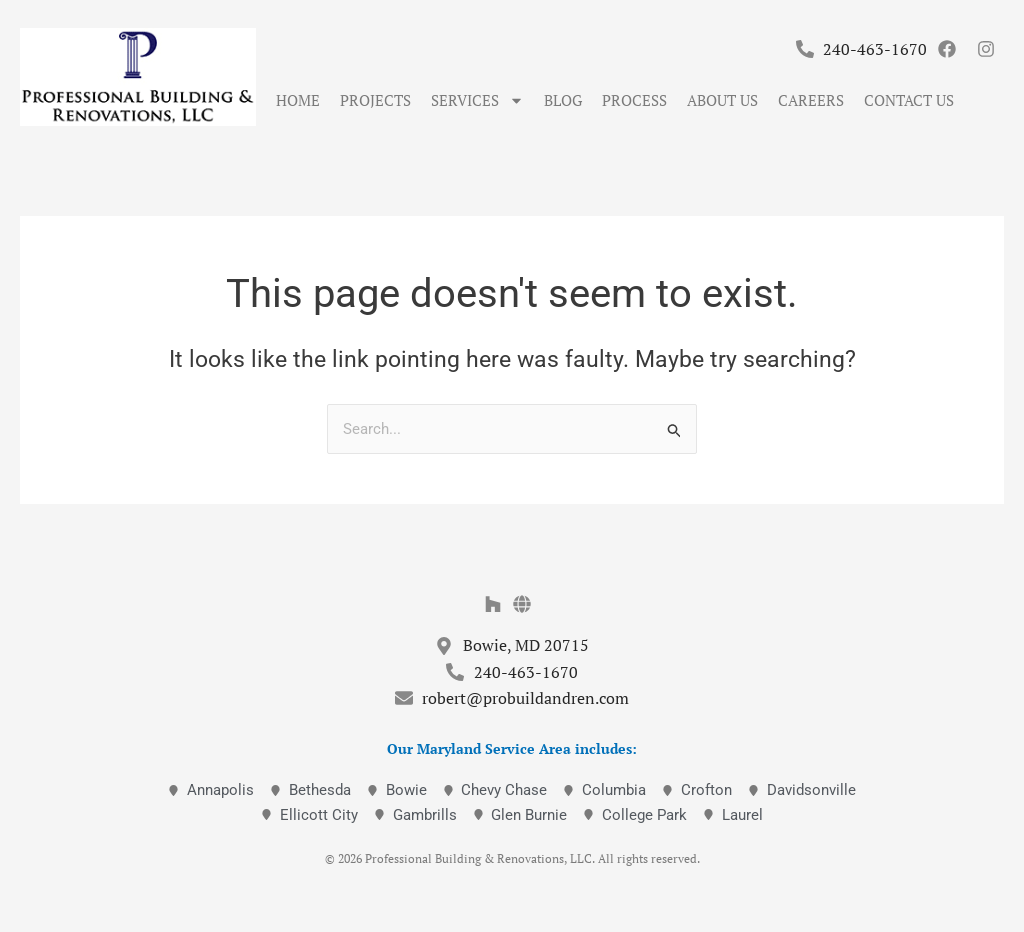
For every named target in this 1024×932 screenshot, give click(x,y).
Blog (563, 100)
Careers (811, 100)
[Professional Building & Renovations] (138, 77)
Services (477, 100)
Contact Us (909, 100)
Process (634, 100)
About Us (722, 100)
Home (298, 100)
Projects (375, 100)
